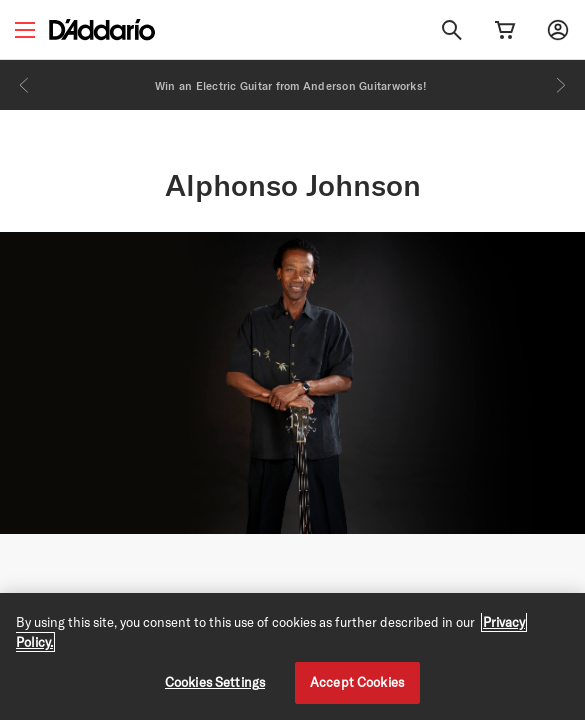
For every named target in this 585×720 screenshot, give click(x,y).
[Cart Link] (505, 30)
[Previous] (24, 85)
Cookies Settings (215, 682)
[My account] (558, 30)
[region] (292, 656)
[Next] (561, 85)
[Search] (452, 30)
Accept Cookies (357, 682)
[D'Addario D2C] (102, 29)
